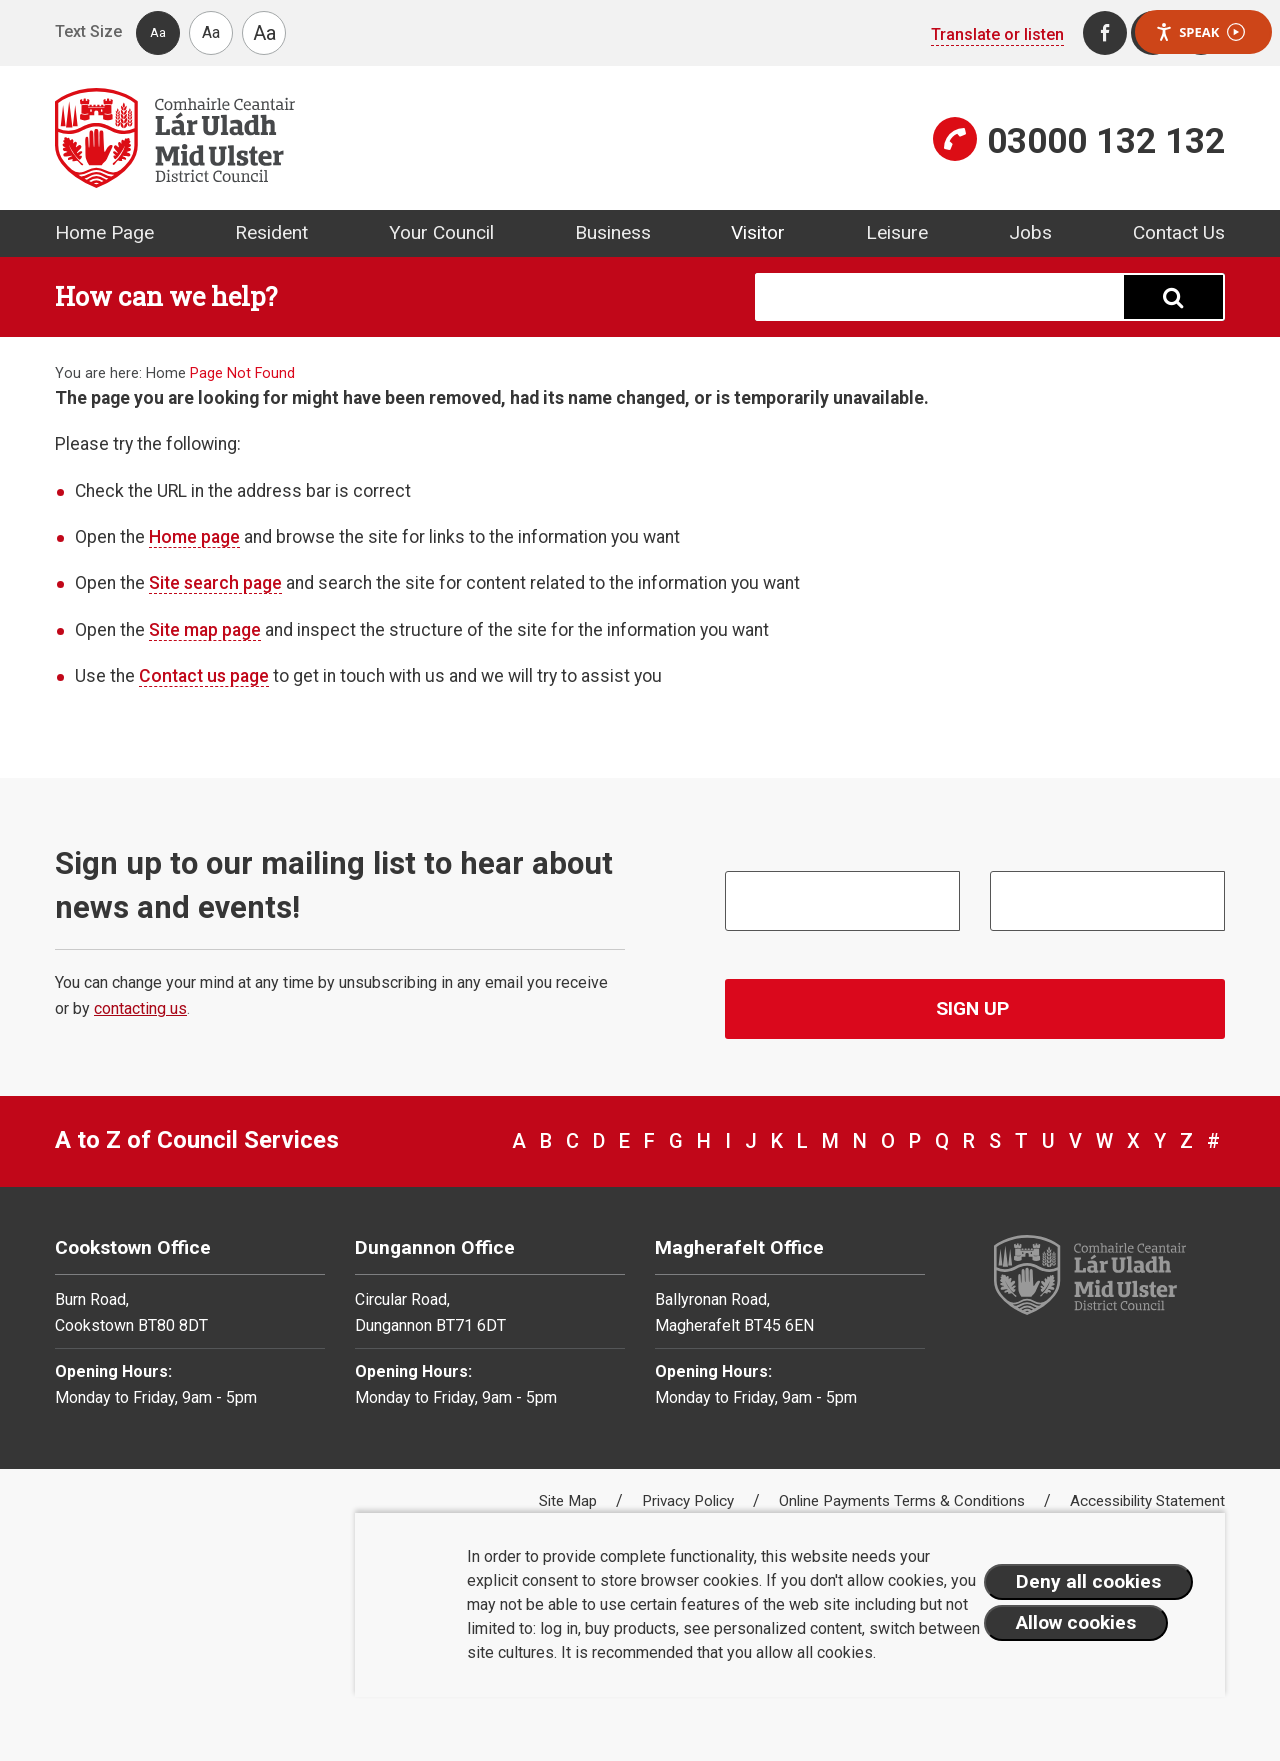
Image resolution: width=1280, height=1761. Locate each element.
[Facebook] (1105, 33)
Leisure (897, 232)
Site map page (205, 630)
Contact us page (204, 676)
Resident (271, 232)
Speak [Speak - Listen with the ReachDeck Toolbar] (1200, 32)
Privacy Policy (690, 1501)
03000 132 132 (1106, 141)
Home (166, 373)
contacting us (140, 1008)
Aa (158, 32)
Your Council (441, 232)
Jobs (1030, 232)
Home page (194, 537)
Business (613, 232)
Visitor (758, 232)
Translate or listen (997, 34)
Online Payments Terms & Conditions (904, 1501)
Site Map (570, 1501)
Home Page (104, 232)
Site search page (215, 583)
